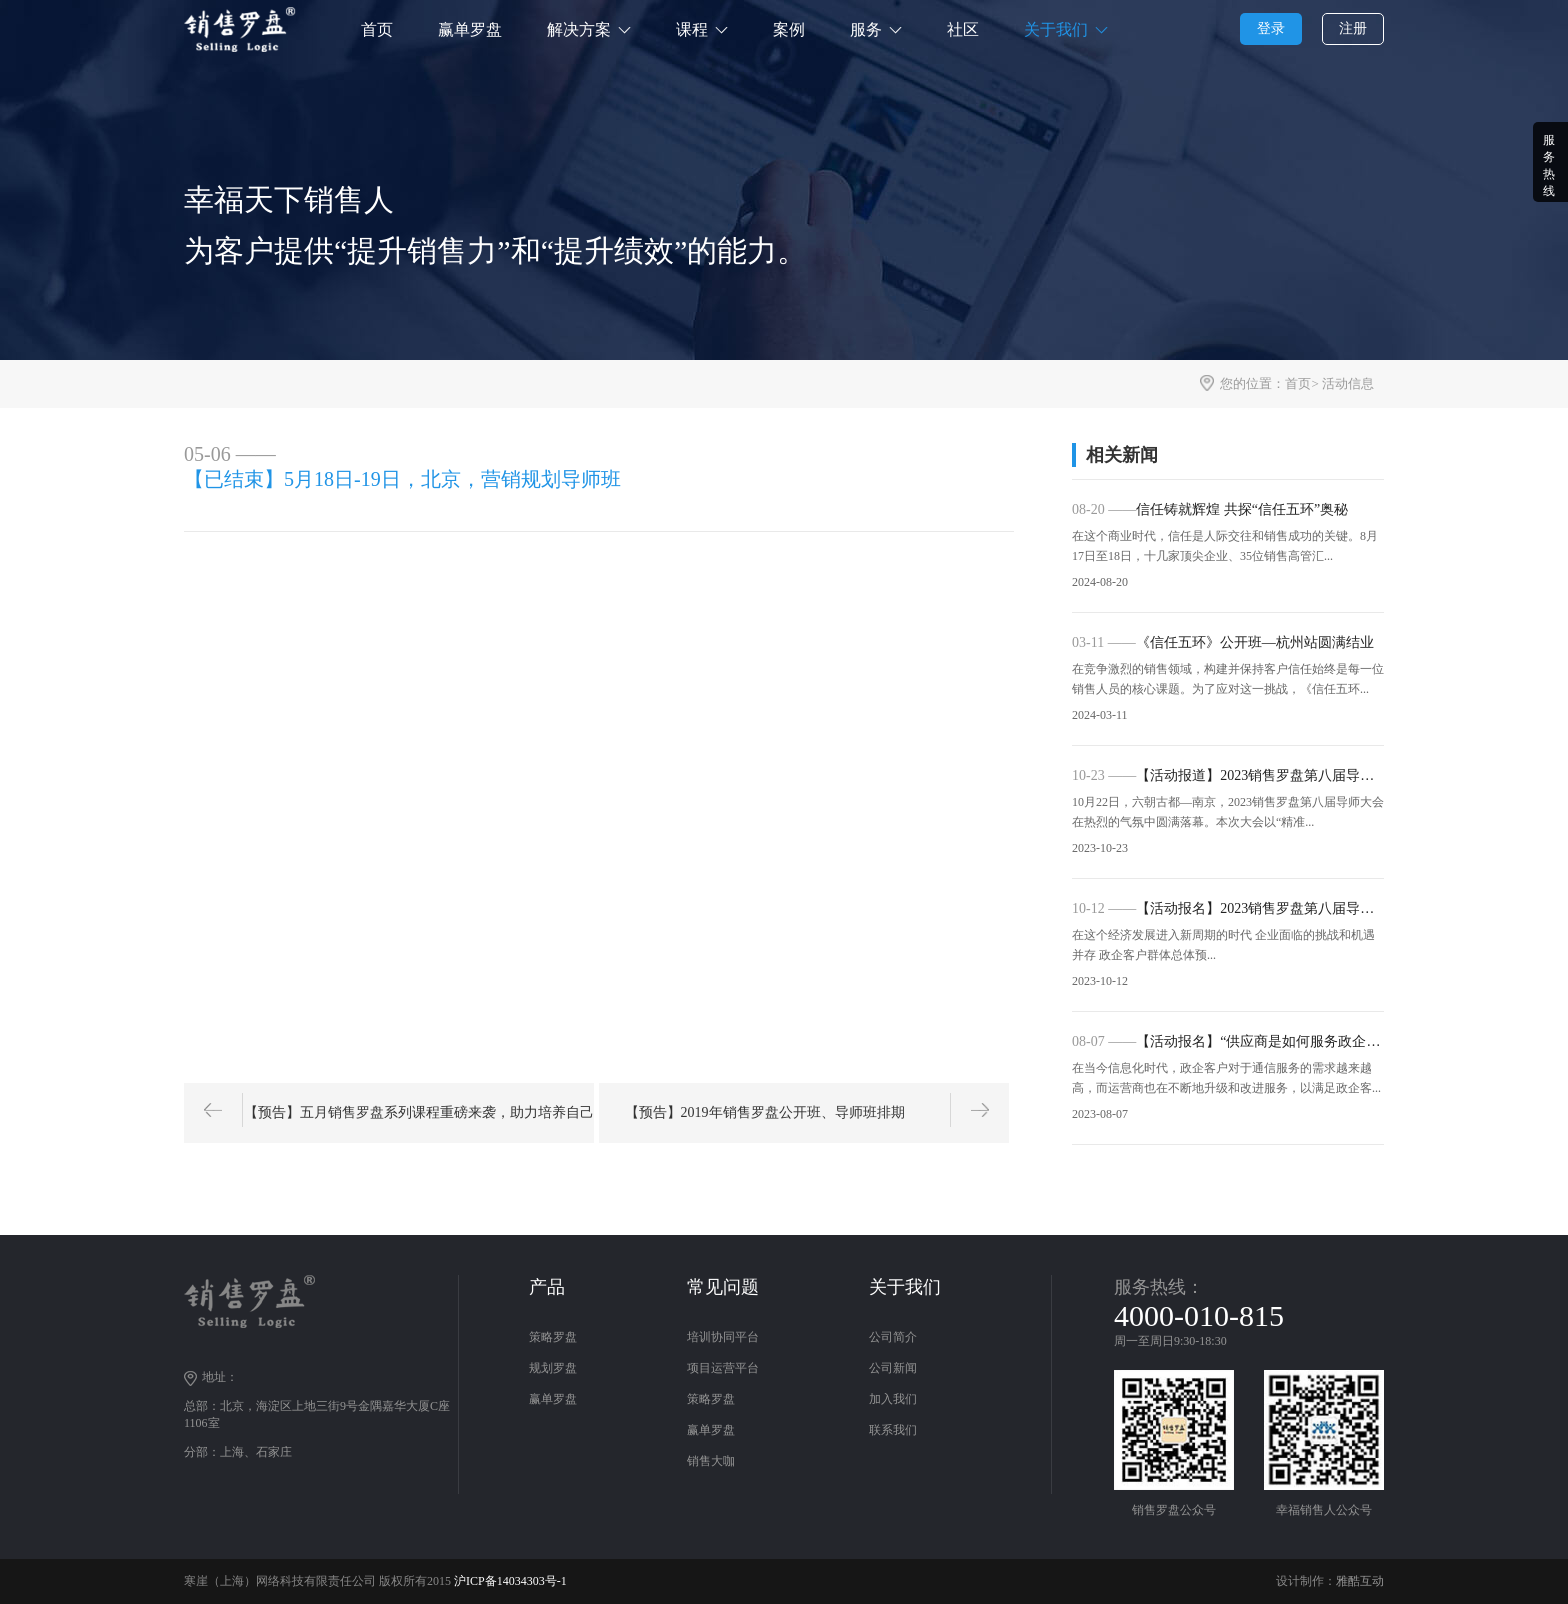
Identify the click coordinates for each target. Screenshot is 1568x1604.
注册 (1353, 28)
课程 (692, 29)
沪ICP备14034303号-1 (510, 1581)
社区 (963, 29)
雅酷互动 (1360, 1581)
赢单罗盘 (470, 29)
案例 (789, 29)
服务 (866, 29)
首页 (377, 29)
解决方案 (579, 29)
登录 (1271, 28)
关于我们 (1056, 29)
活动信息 (1348, 383)
